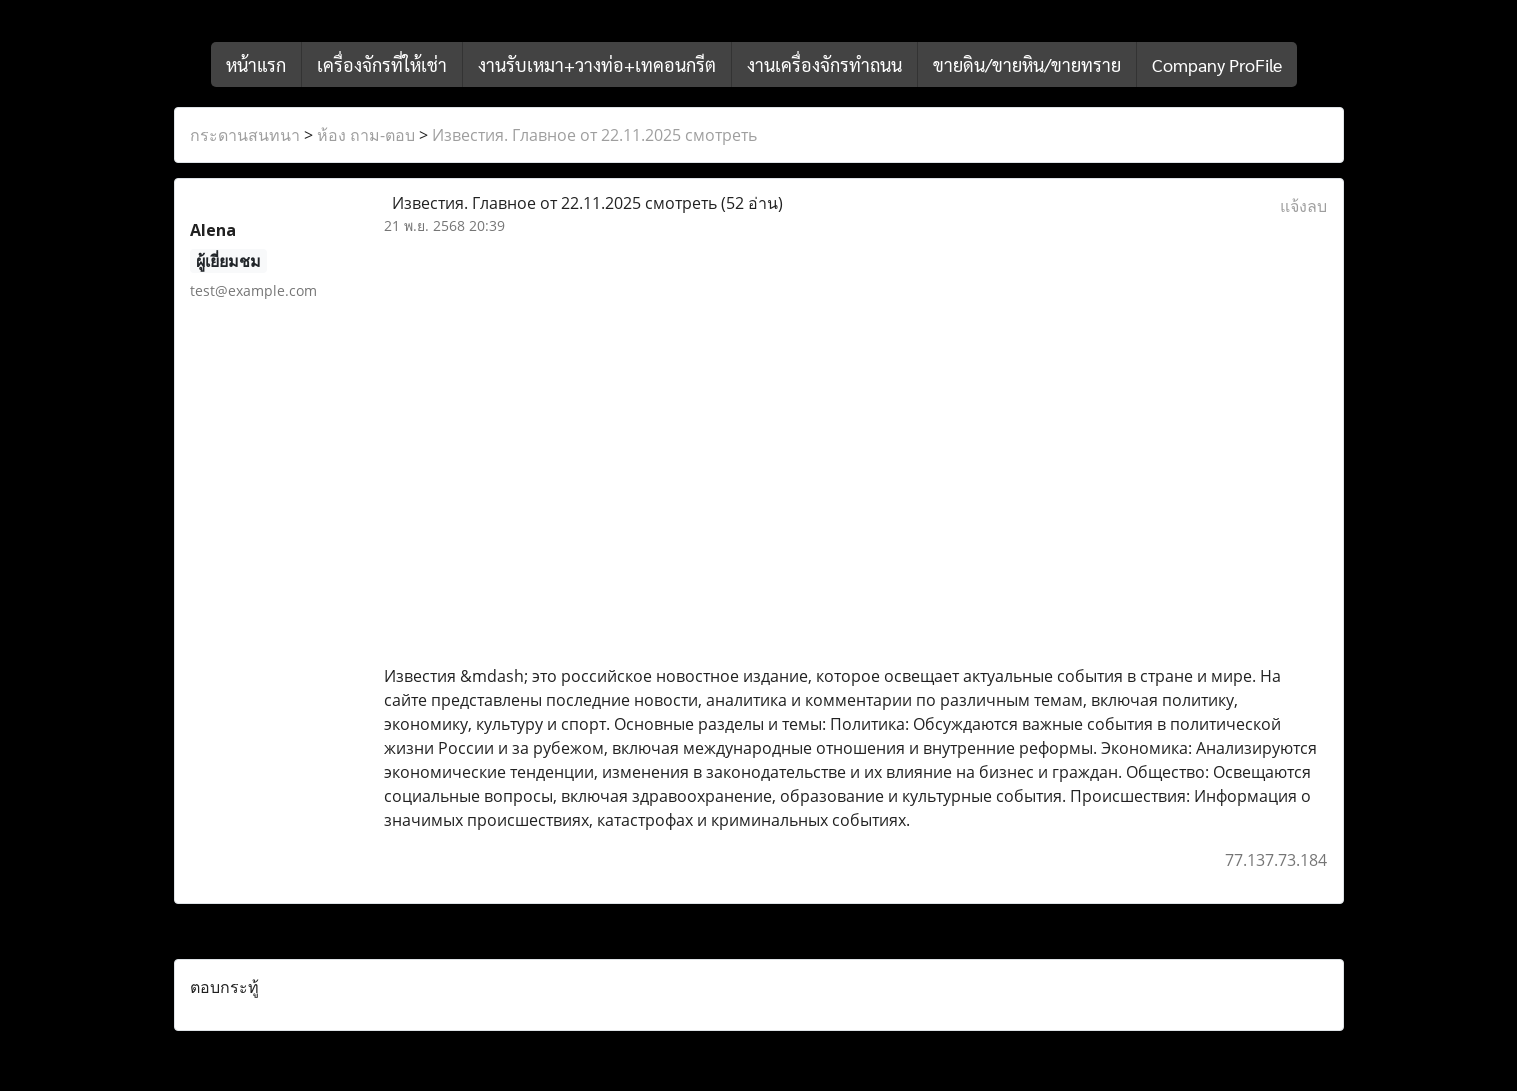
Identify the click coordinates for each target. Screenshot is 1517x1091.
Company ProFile (1217, 64)
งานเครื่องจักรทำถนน (824, 64)
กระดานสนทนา (245, 135)
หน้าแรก (256, 64)
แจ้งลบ (1303, 206)
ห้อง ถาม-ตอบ (366, 135)
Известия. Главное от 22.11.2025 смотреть (594, 135)
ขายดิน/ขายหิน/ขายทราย (1027, 64)
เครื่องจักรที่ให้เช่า (382, 64)
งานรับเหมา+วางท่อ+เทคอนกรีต (597, 64)
